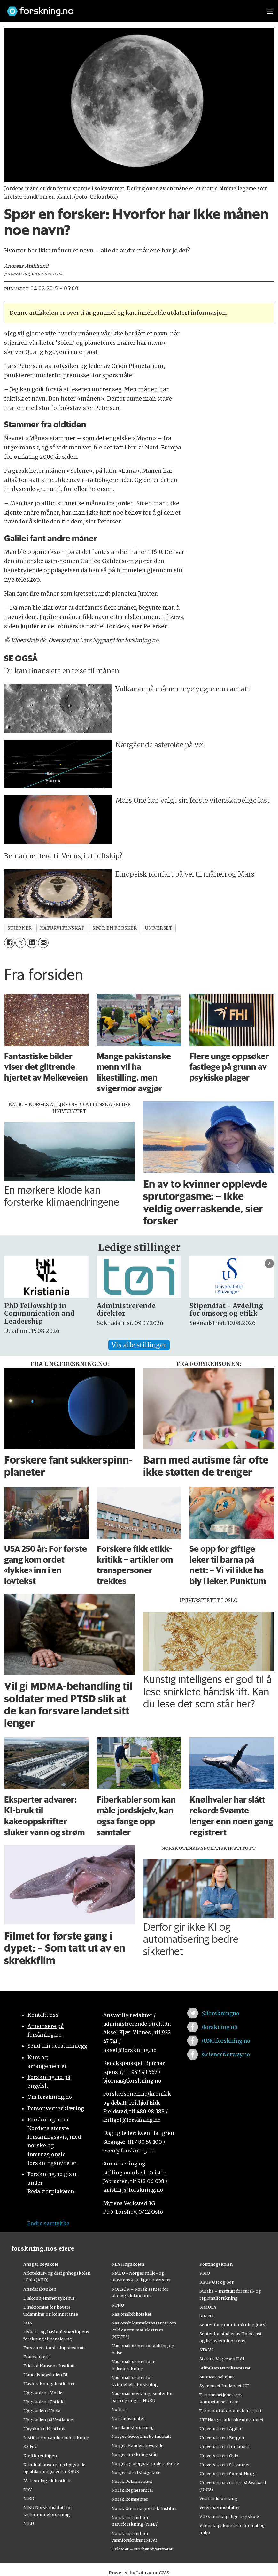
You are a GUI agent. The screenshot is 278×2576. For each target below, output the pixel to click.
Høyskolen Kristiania (44, 2428)
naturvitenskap (62, 928)
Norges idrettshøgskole (136, 2472)
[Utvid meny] (270, 11)
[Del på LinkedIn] (32, 943)
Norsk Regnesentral (132, 2490)
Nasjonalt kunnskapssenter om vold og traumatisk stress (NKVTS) (144, 2329)
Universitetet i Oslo (218, 2455)
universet (159, 928)
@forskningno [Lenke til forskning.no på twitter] (220, 2013)
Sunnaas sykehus (217, 2376)
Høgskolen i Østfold (44, 2401)
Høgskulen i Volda (41, 2410)
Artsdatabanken (39, 2289)
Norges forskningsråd (135, 2454)
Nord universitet (128, 2418)
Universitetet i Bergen (221, 2437)
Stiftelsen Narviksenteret (225, 2367)
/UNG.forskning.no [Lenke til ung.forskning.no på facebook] (225, 2040)
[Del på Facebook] (9, 943)
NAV (27, 2489)
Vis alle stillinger (139, 1345)
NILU (28, 2523)
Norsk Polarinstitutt (132, 2481)
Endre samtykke (48, 2223)
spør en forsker (114, 928)
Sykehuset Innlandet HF (224, 2385)
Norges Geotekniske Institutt (141, 2436)
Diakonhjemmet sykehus (49, 2298)
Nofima (119, 2409)
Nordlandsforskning (133, 2427)
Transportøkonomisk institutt (230, 2410)
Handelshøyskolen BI (45, 2374)
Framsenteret (37, 2356)
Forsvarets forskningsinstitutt (54, 2347)
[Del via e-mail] (43, 943)
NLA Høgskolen (128, 2264)
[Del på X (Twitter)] (20, 943)
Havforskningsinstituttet (49, 2383)
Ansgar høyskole (40, 2264)
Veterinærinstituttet (219, 2507)
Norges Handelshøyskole (137, 2445)
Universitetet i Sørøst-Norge (228, 2473)
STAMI (206, 2349)
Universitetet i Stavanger (224, 2464)
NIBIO (29, 2498)
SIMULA (207, 2306)
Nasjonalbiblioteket (131, 2313)
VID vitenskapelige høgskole (229, 2516)
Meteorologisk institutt (47, 2480)
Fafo (27, 2322)
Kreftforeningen (40, 2455)
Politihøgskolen (216, 2264)
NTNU (118, 2305)
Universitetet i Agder (220, 2428)
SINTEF (207, 2315)
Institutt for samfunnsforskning (56, 2437)
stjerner (19, 928)
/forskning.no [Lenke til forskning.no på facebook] (219, 2027)
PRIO (204, 2273)
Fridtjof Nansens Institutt (49, 2365)
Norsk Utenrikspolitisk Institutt (144, 2508)
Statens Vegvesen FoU (221, 2358)
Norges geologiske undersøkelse (145, 2463)
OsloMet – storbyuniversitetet (142, 2548)
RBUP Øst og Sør (216, 2282)
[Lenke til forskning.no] (131, 8)
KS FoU (30, 2446)
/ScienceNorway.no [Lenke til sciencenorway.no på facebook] (225, 2054)
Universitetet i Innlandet (224, 2446)
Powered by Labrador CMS (139, 2573)
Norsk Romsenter (130, 2499)
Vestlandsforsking (218, 2498)
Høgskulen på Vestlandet (48, 2419)
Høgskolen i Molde (42, 2392)
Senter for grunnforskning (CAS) (233, 2324)
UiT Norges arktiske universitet (231, 2419)
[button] (269, 1263)
